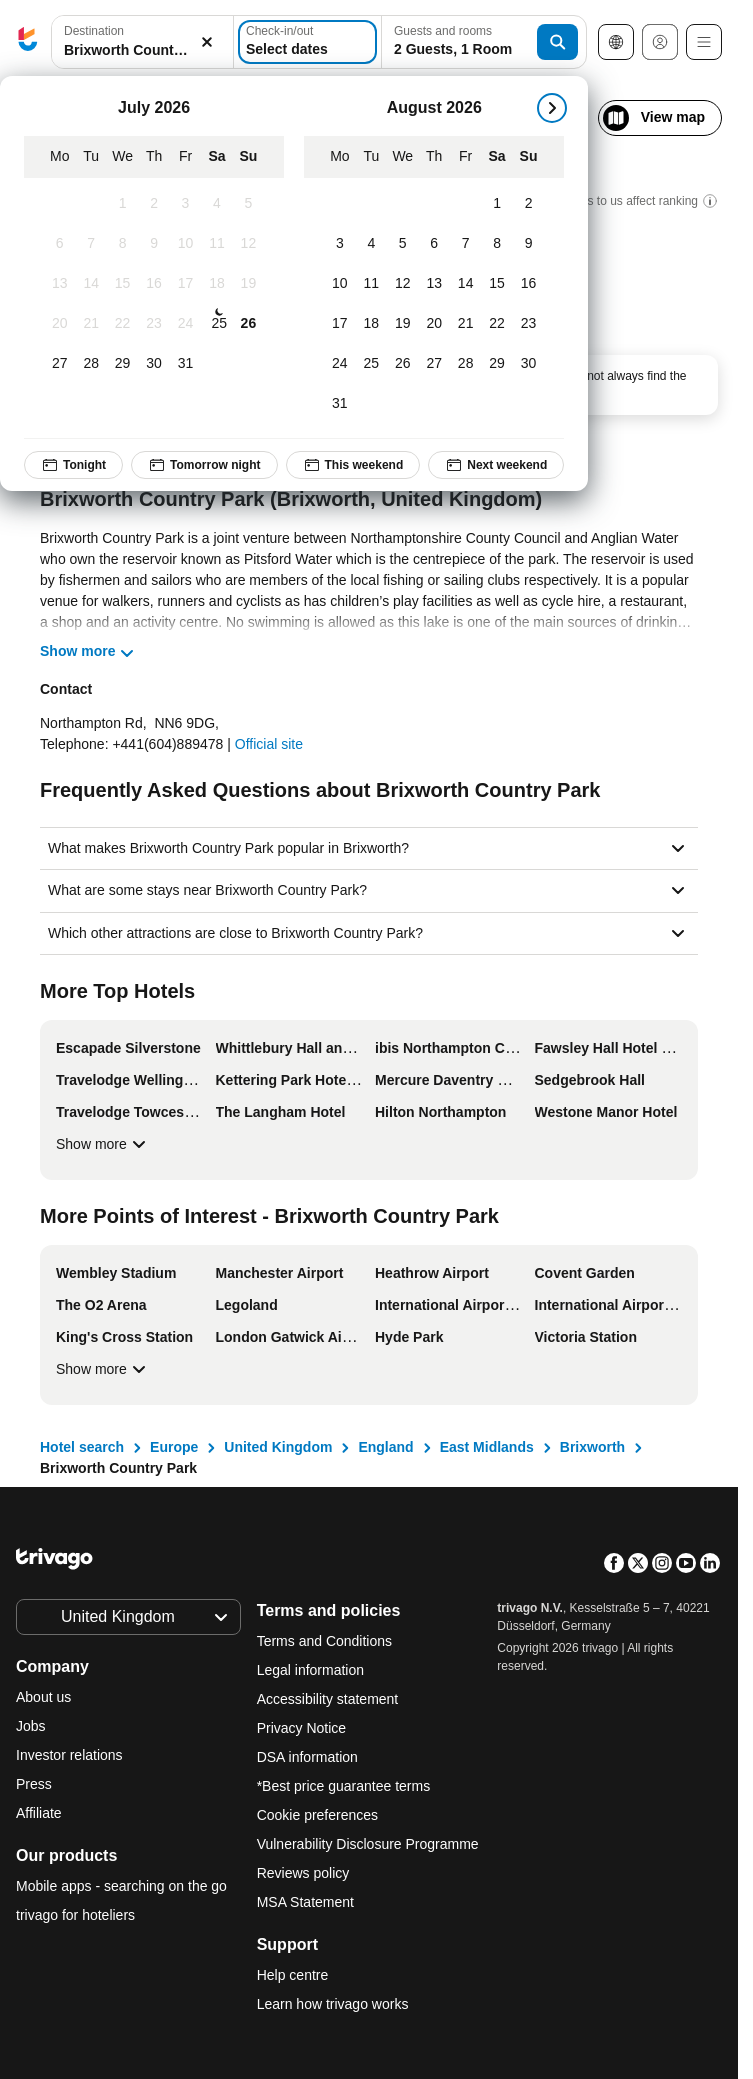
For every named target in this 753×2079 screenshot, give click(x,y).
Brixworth (592, 1447)
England (385, 1447)
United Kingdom (278, 1447)
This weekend (353, 465)
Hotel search (82, 1447)
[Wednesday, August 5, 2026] (402, 244)
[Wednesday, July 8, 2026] (122, 244)
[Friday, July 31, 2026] (185, 364)
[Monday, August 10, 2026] (339, 284)
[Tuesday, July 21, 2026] (90, 324)
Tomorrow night (204, 465)
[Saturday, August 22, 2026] (496, 324)
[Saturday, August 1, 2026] (496, 204)
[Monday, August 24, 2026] (339, 364)
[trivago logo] (28, 42)
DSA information (307, 1757)
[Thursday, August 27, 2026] (433, 364)
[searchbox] (142, 50)
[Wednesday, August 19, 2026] (402, 324)
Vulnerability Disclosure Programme (368, 1844)
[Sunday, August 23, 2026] (528, 324)
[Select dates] (307, 42)
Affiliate (39, 1813)
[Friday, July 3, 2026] (185, 204)
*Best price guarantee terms (344, 1786)
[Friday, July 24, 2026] (185, 324)
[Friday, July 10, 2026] (185, 244)
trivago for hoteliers (75, 1915)
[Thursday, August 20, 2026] (433, 324)
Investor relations (69, 1755)
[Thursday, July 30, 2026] (153, 364)
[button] (142, 42)
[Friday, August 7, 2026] (465, 244)
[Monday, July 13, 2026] (59, 284)
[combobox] (142, 42)
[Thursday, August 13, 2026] (433, 284)
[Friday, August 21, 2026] (465, 324)
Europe (174, 1447)
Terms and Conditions (324, 1641)
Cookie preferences (319, 1815)
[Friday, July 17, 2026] (185, 284)
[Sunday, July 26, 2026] (248, 324)
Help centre (293, 1975)
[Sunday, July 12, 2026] (248, 244)
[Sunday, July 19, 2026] (248, 284)
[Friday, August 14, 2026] (465, 284)
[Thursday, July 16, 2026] (153, 284)
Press (34, 1784)
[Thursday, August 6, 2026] (433, 244)
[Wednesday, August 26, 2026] (402, 364)
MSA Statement (305, 1902)
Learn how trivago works (333, 2004)
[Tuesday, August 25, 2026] (371, 364)
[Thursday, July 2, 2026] (153, 204)
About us (43, 1697)
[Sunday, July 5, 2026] (248, 204)
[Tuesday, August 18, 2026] (371, 324)
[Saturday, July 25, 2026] (219, 324)
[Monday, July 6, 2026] (59, 244)
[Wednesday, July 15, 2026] (122, 284)
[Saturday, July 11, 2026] (216, 244)
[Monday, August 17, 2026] (339, 324)
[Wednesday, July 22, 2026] (122, 324)
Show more (103, 1144)
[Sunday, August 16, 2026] (528, 284)
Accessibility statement (328, 1699)
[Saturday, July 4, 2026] (216, 204)
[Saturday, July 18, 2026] (216, 284)
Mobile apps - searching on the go (121, 1886)
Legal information (310, 1670)
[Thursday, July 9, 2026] (153, 244)
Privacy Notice (301, 1728)
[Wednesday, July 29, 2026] (122, 364)
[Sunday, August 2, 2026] (528, 204)
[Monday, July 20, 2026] (59, 324)
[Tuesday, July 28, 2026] (90, 364)
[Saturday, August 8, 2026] (496, 244)
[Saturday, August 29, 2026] (496, 364)
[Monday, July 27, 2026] (59, 364)
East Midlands (487, 1447)
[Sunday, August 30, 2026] (528, 364)
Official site (269, 744)
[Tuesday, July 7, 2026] (90, 244)
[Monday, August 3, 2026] (339, 244)
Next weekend (496, 465)
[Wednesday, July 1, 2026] (122, 204)
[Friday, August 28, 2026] (465, 364)
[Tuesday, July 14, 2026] (90, 284)
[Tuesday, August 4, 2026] (371, 244)
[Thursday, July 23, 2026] (153, 324)
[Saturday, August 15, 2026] (496, 284)
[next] (552, 108)
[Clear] (207, 42)
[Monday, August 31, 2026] (339, 404)
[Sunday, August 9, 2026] (528, 244)
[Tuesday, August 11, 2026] (371, 284)
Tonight (73, 465)
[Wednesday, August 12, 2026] (402, 284)
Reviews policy (303, 1873)
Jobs (31, 1726)
